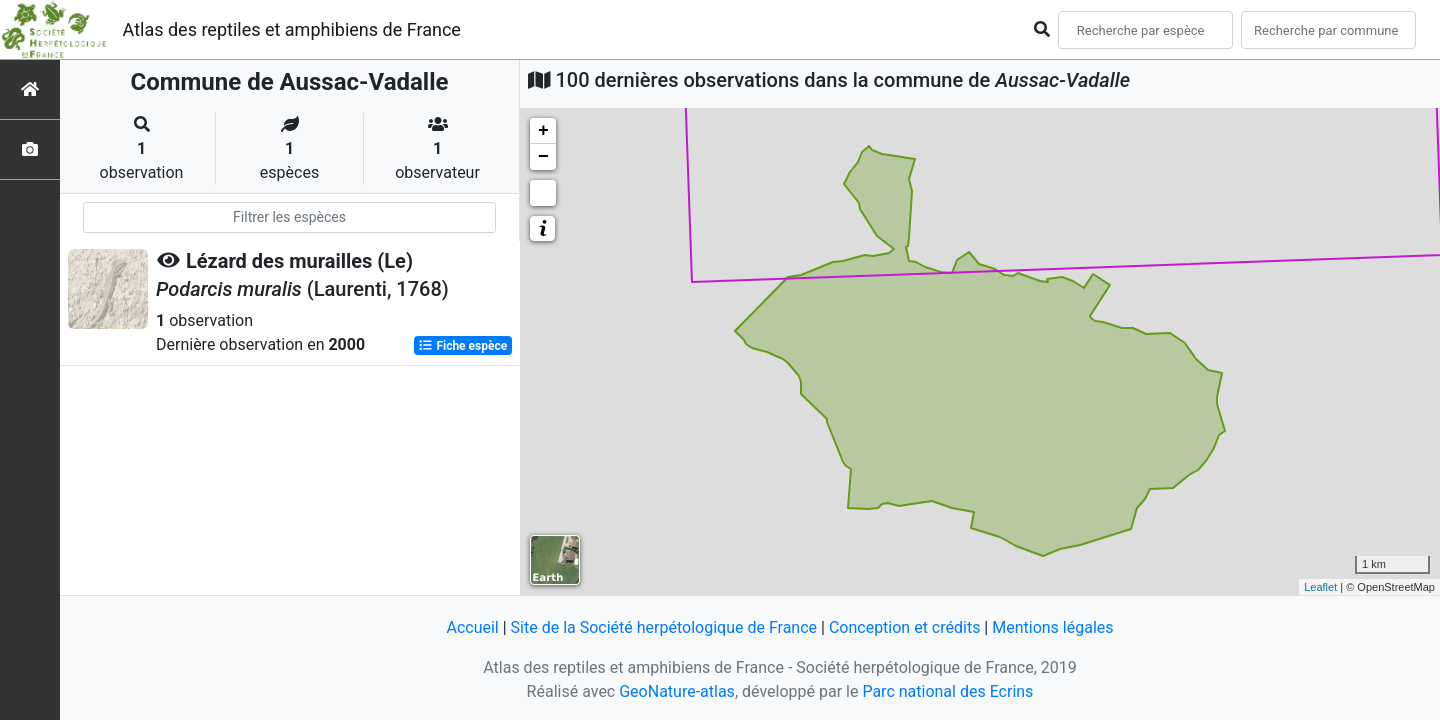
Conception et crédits (905, 627)
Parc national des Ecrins (947, 691)
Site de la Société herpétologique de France (664, 627)
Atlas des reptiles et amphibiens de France (292, 29)
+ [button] (543, 131)
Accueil (472, 627)
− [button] (543, 157)
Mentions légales (1052, 627)
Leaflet (1320, 587)
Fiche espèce (462, 346)
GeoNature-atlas (677, 691)
